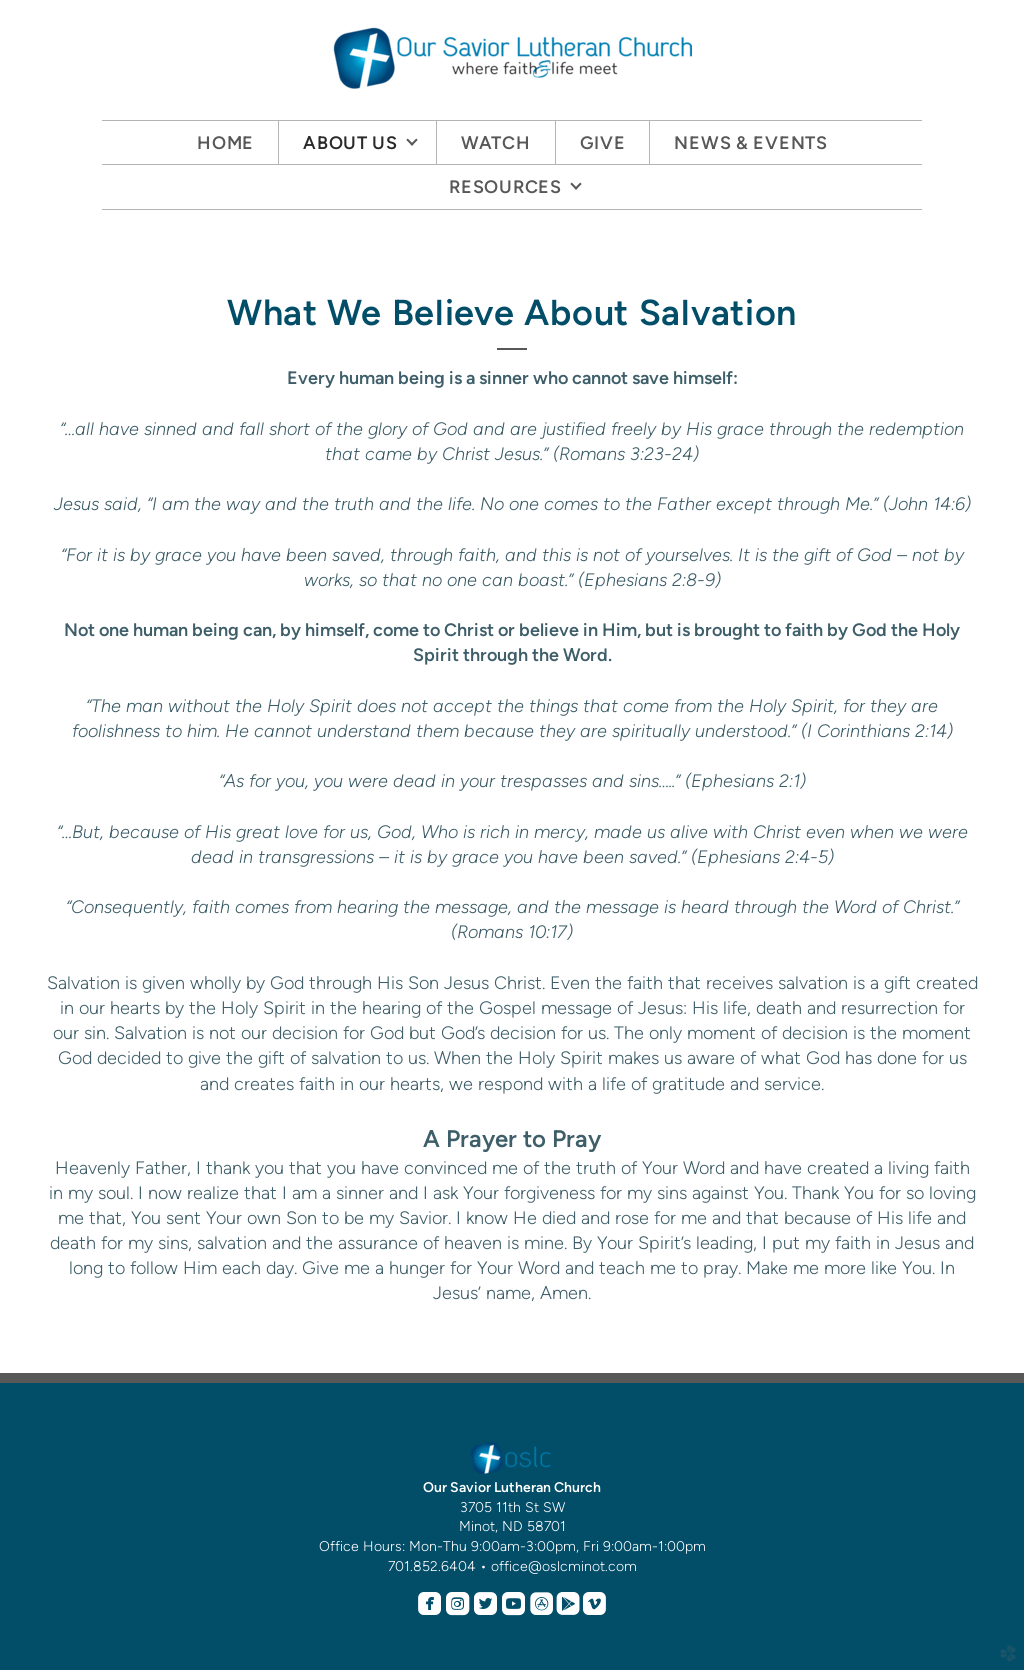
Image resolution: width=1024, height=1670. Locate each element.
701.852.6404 (432, 1566)
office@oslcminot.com (564, 1566)
